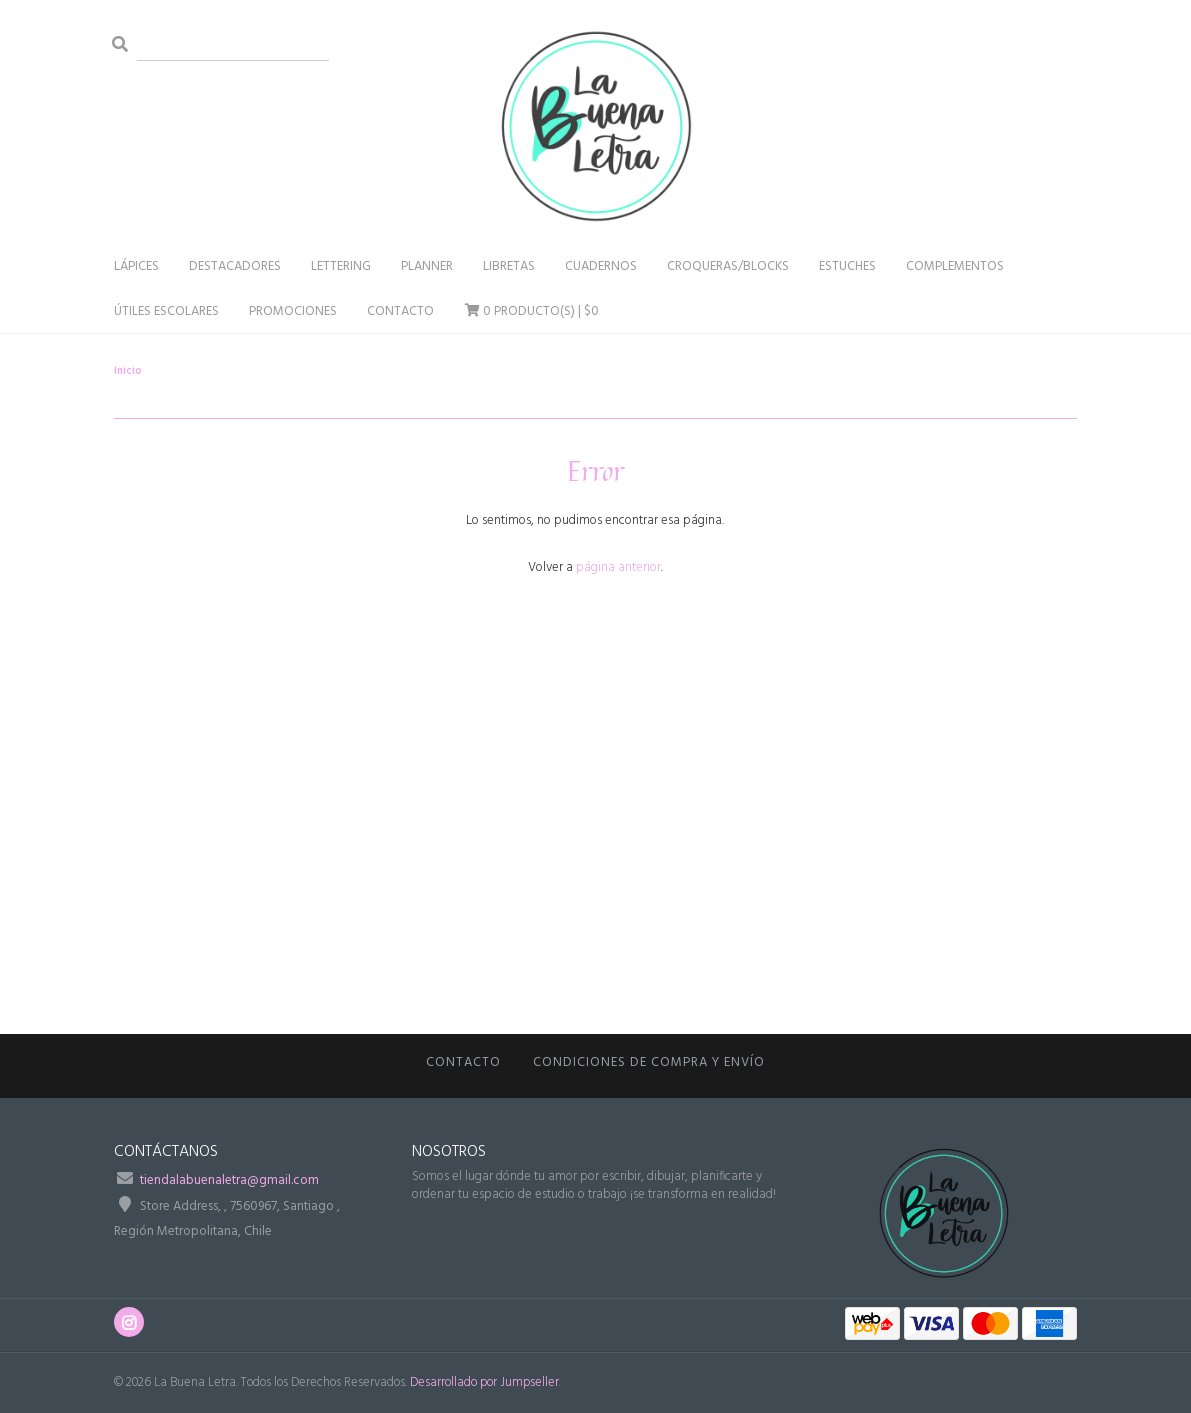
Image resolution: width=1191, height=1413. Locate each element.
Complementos (955, 266)
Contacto (400, 311)
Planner (427, 266)
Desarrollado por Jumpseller (484, 1382)
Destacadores (235, 266)
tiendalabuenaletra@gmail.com (229, 1180)
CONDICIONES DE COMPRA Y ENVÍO (649, 1062)
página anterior (618, 567)
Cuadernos (601, 266)
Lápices (136, 266)
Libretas (509, 266)
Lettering (341, 266)
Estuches (847, 266)
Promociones (293, 311)
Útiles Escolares (166, 311)
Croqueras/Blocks (728, 266)
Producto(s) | (531, 311)
